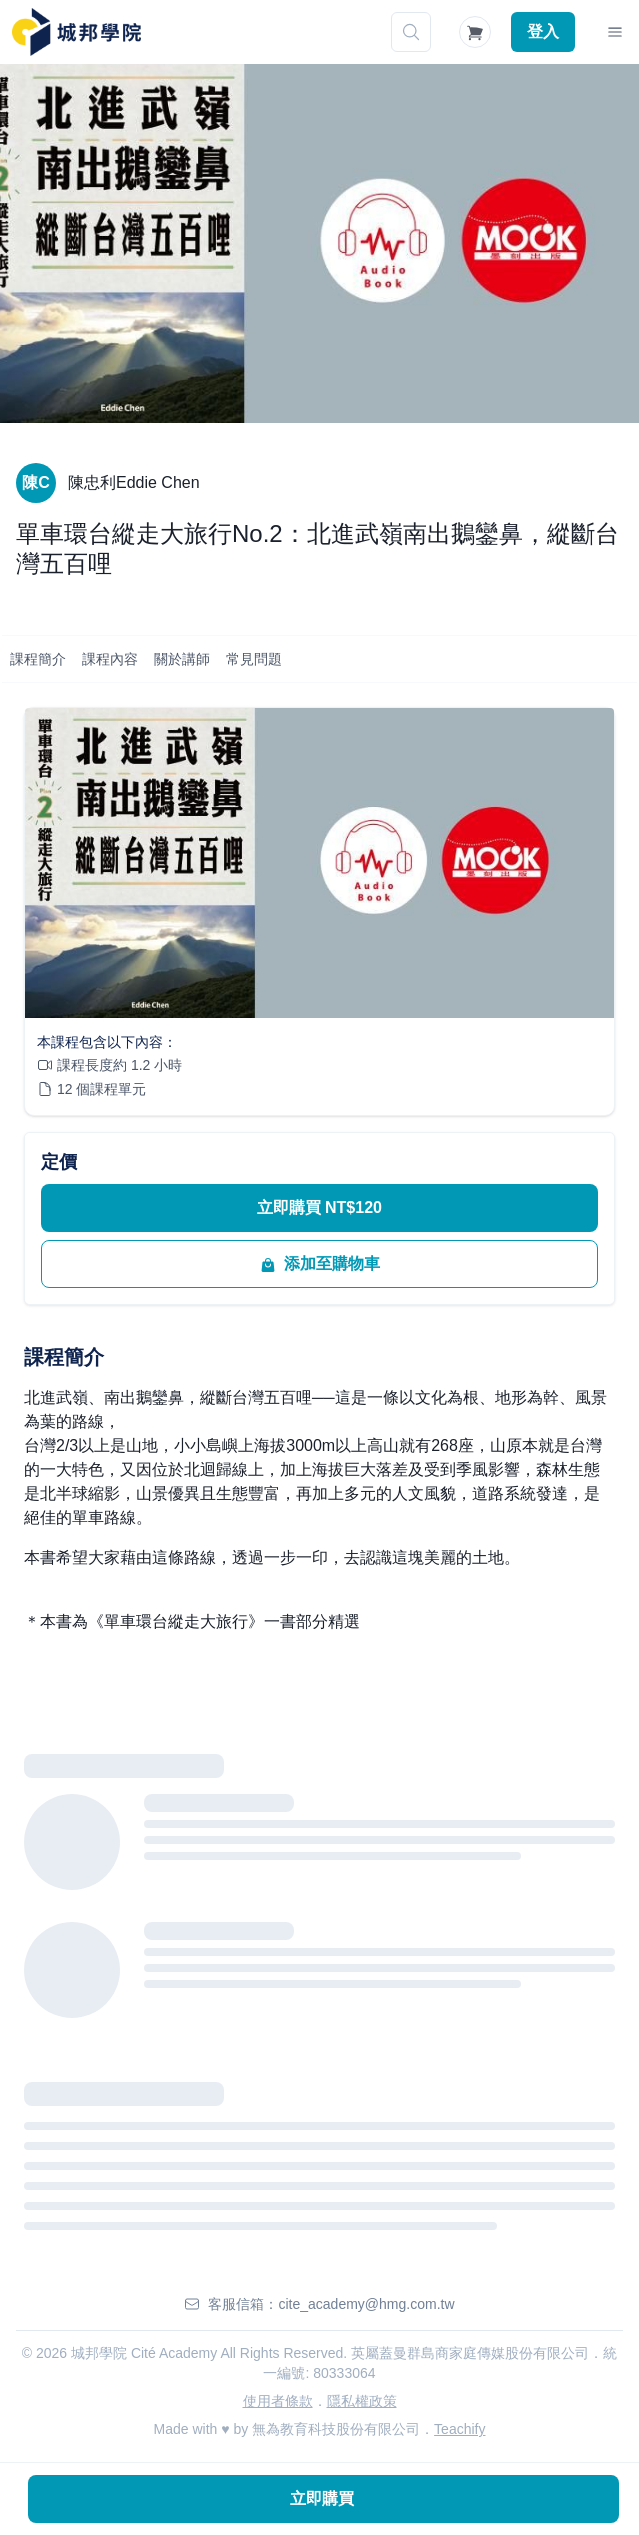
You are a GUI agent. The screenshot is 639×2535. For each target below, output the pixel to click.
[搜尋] (411, 32)
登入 (543, 31)
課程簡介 (38, 659)
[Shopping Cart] (475, 32)
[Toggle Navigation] (615, 32)
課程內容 (110, 659)
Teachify (459, 2429)
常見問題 (254, 659)
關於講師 (182, 659)
